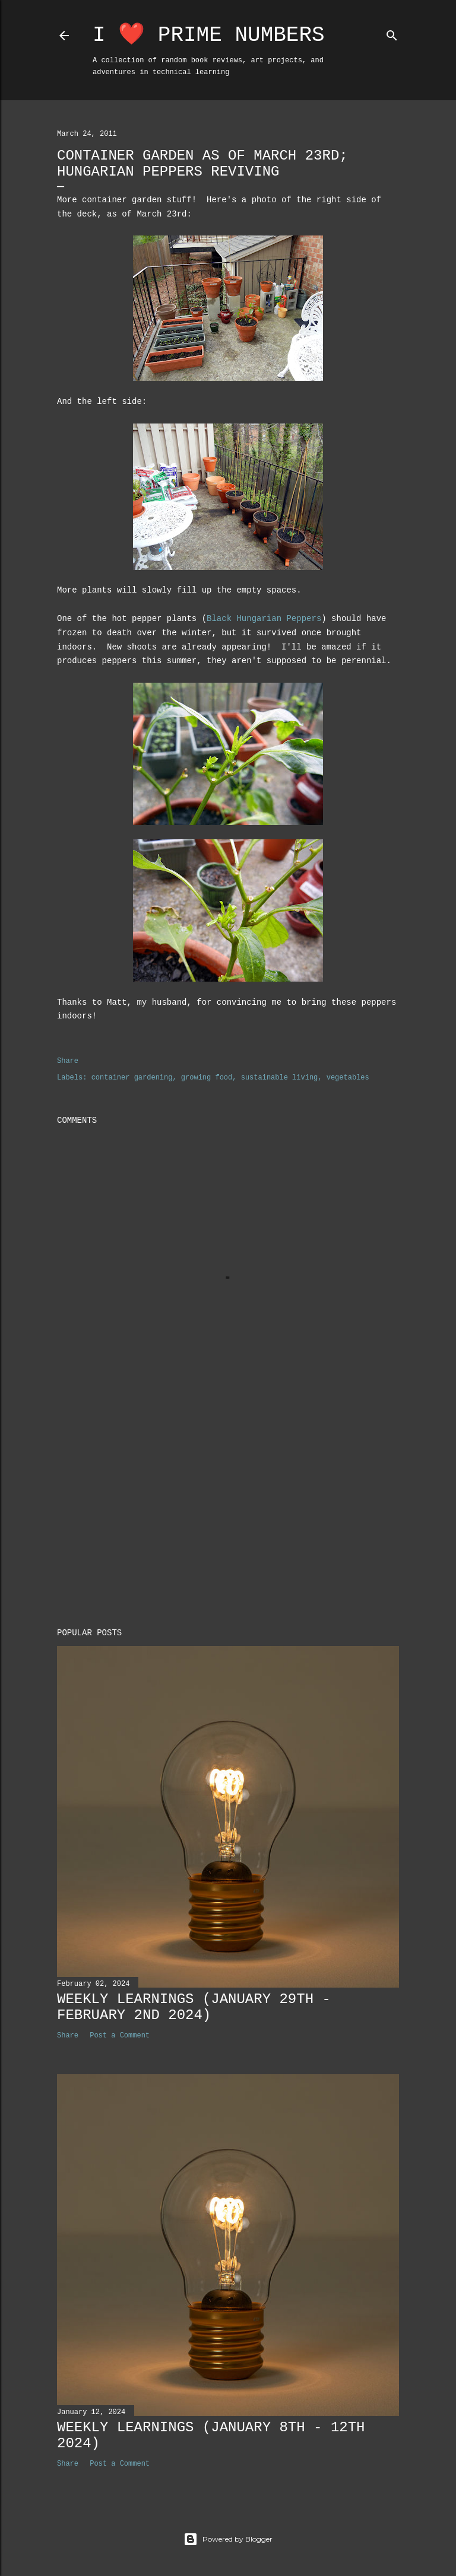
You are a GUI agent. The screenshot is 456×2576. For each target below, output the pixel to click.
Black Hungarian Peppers (264, 618)
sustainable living (279, 1078)
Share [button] (67, 1061)
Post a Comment (120, 2035)
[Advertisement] (228, 1515)
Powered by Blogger (228, 2539)
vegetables (348, 1078)
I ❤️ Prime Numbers (209, 35)
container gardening (132, 1078)
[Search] (392, 33)
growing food (206, 1078)
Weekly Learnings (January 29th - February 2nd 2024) (194, 2007)
